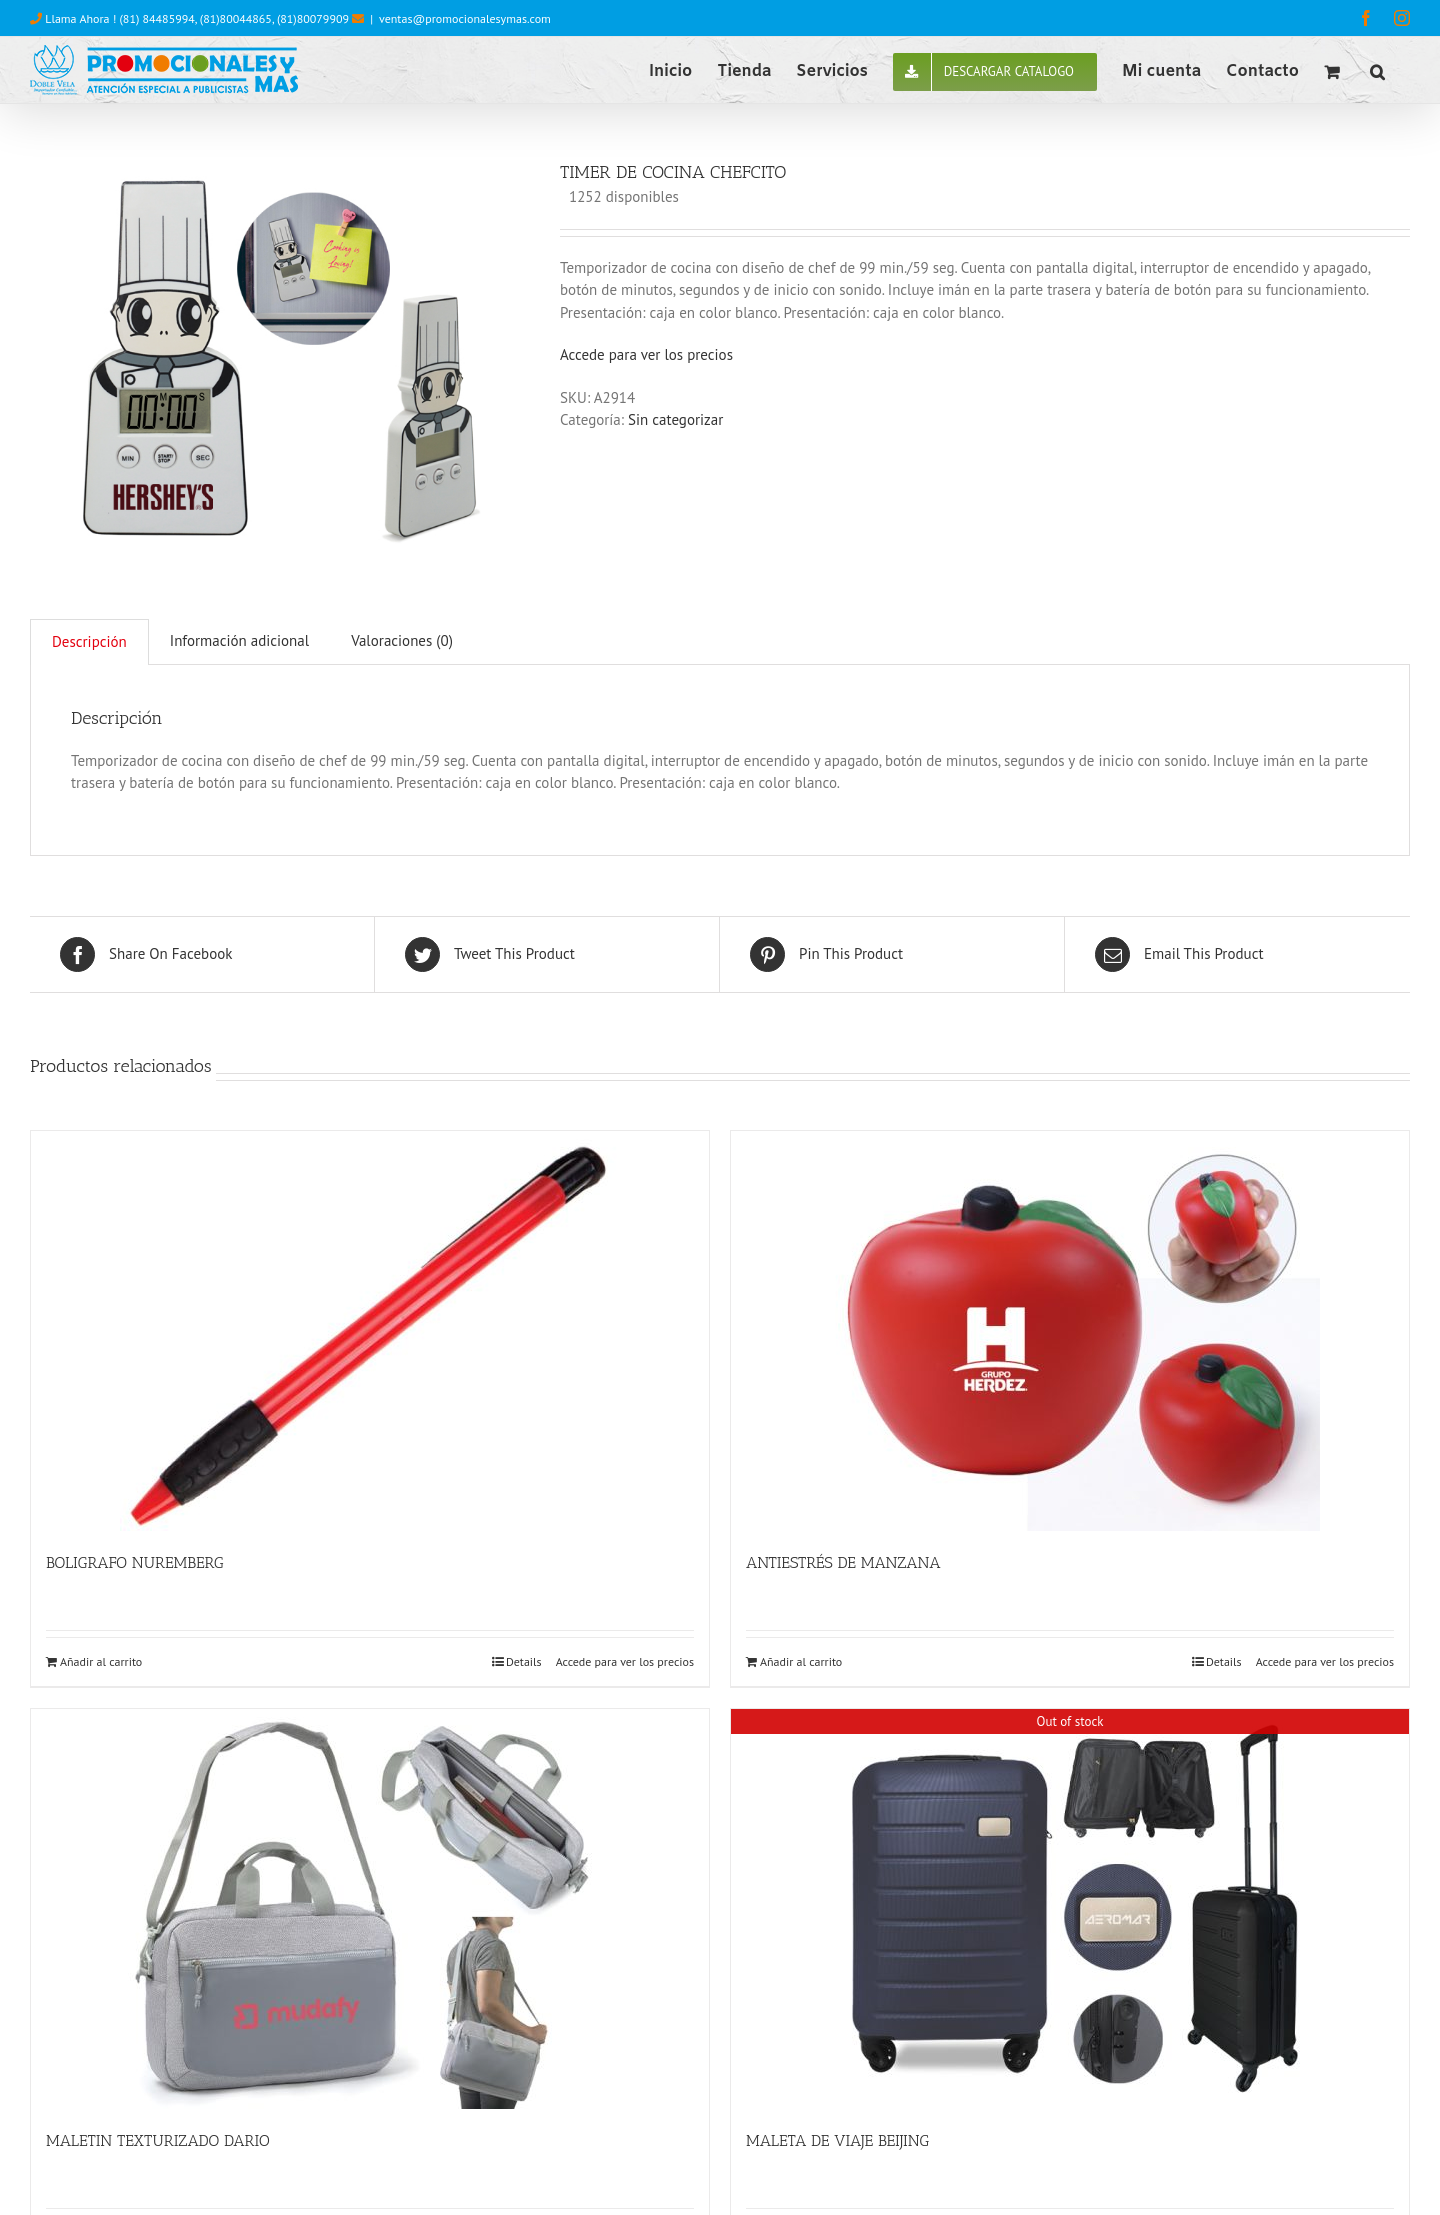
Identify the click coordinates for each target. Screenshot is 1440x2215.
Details (524, 1661)
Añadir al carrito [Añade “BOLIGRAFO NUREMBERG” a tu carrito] (101, 1661)
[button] (1377, 70)
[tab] (89, 642)
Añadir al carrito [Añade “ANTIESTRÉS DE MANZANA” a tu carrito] (801, 1661)
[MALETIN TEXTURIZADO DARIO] (370, 1909)
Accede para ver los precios (646, 354)
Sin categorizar (675, 419)
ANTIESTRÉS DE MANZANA (843, 1562)
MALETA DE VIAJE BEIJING (837, 2140)
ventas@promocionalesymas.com (465, 18)
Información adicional (239, 640)
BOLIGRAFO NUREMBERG (135, 1562)
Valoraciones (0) (402, 640)
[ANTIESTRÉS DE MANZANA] (1070, 1331)
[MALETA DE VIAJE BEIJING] (1070, 1909)
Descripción (89, 641)
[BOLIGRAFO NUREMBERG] (370, 1331)
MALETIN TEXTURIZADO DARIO (158, 2140)
